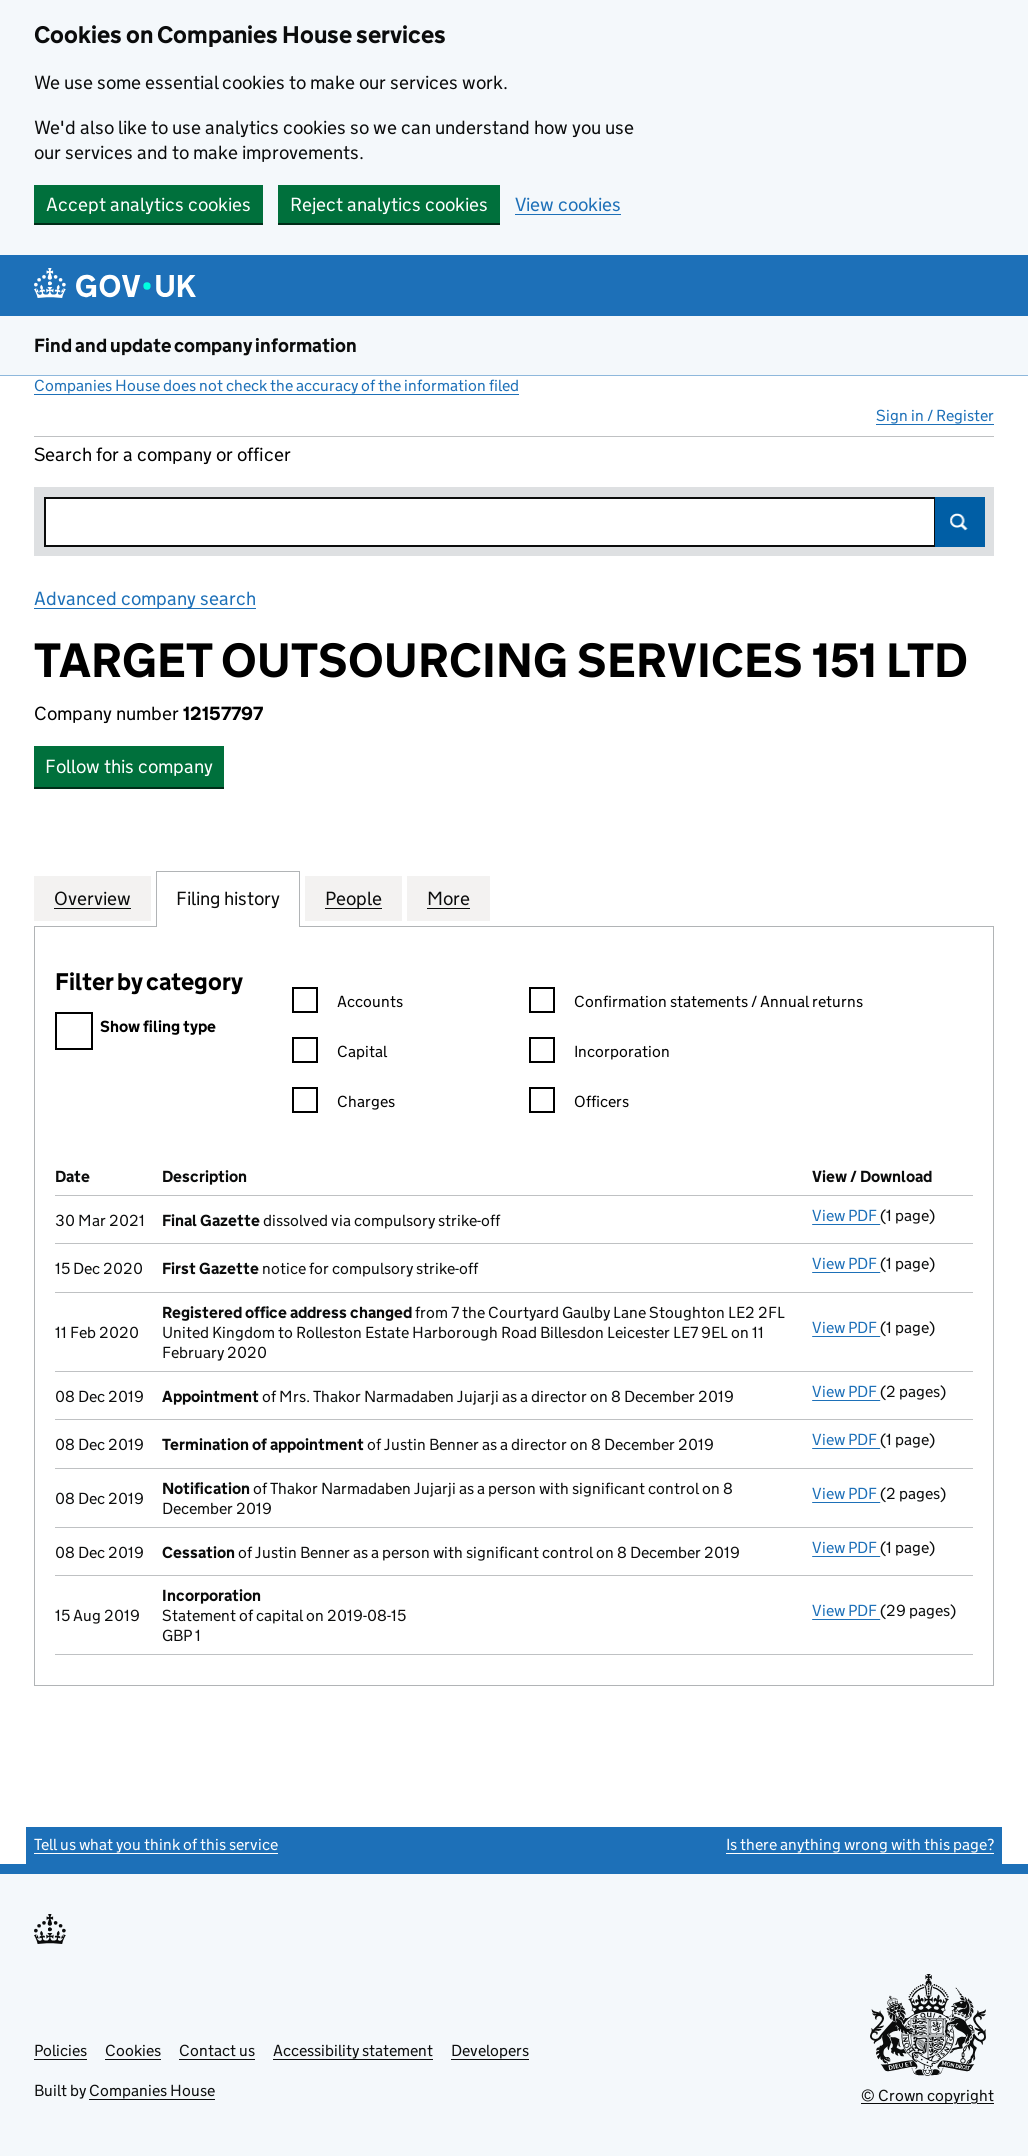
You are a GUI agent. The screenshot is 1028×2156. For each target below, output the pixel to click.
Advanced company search (145, 598)
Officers (579, 1104)
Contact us (217, 2050)
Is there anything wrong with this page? (860, 1844)
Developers (490, 2050)
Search (960, 522)
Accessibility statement (353, 2050)
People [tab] (353, 898)
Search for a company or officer (162, 454)
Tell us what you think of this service (156, 1844)
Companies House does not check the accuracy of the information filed (276, 385)
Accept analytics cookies (148, 204)
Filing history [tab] (228, 898)
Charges (343, 1104)
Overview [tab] (92, 898)
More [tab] (448, 898)
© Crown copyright (927, 2095)
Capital (339, 1054)
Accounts (347, 1004)
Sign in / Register (935, 415)
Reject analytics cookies (389, 204)
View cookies (568, 204)
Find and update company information (195, 345)
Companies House (152, 2090)
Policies (60, 2050)
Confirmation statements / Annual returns (696, 1004)
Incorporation (599, 1054)
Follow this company (129, 766)
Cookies (133, 2050)
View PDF (846, 1215)
